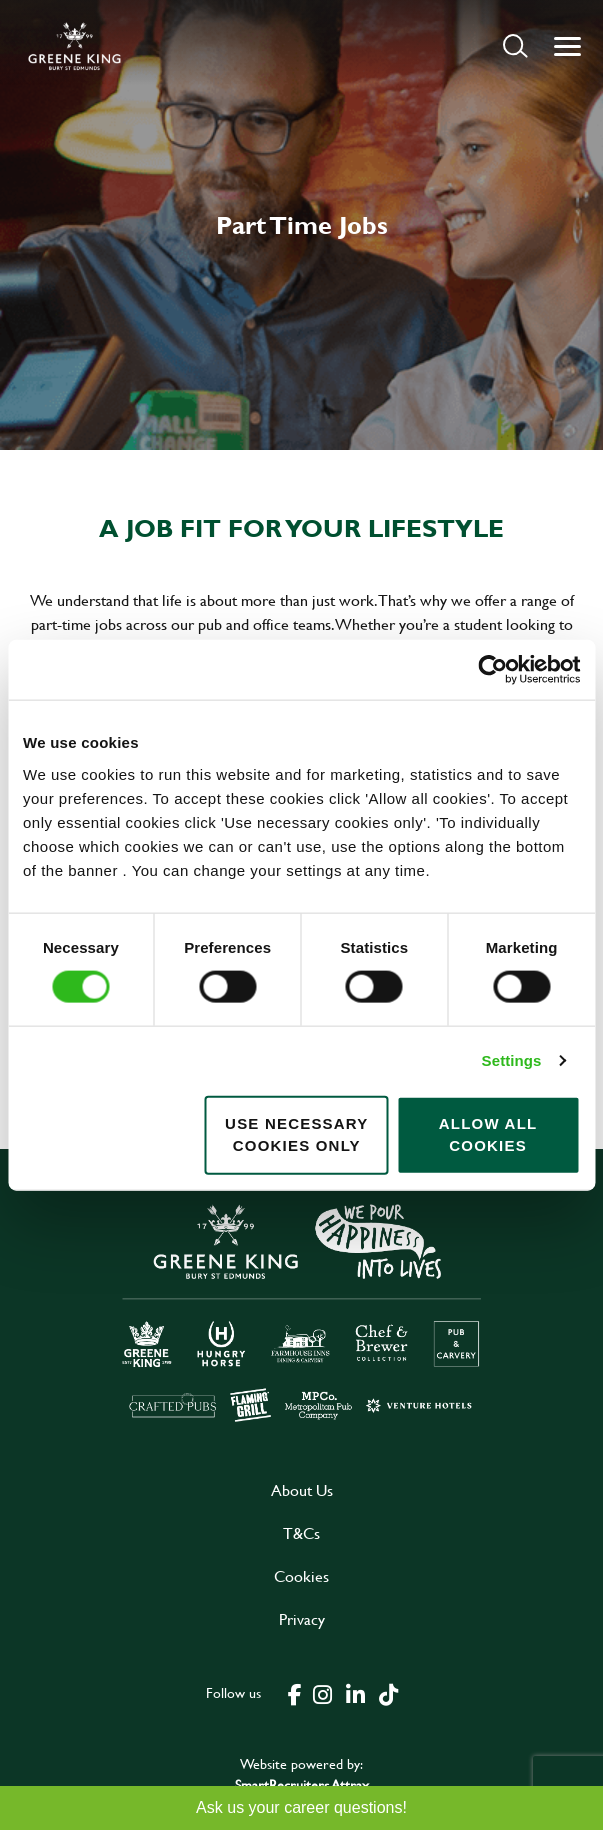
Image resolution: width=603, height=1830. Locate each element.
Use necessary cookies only (296, 1134)
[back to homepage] (74, 46)
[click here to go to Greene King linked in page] (356, 1693)
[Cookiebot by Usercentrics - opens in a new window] (492, 670)
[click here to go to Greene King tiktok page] (389, 1693)
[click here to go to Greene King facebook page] (295, 1693)
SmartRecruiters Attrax (302, 1784)
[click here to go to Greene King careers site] (302, 1311)
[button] (515, 45)
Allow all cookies (488, 1134)
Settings (512, 1060)
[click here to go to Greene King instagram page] (323, 1693)
